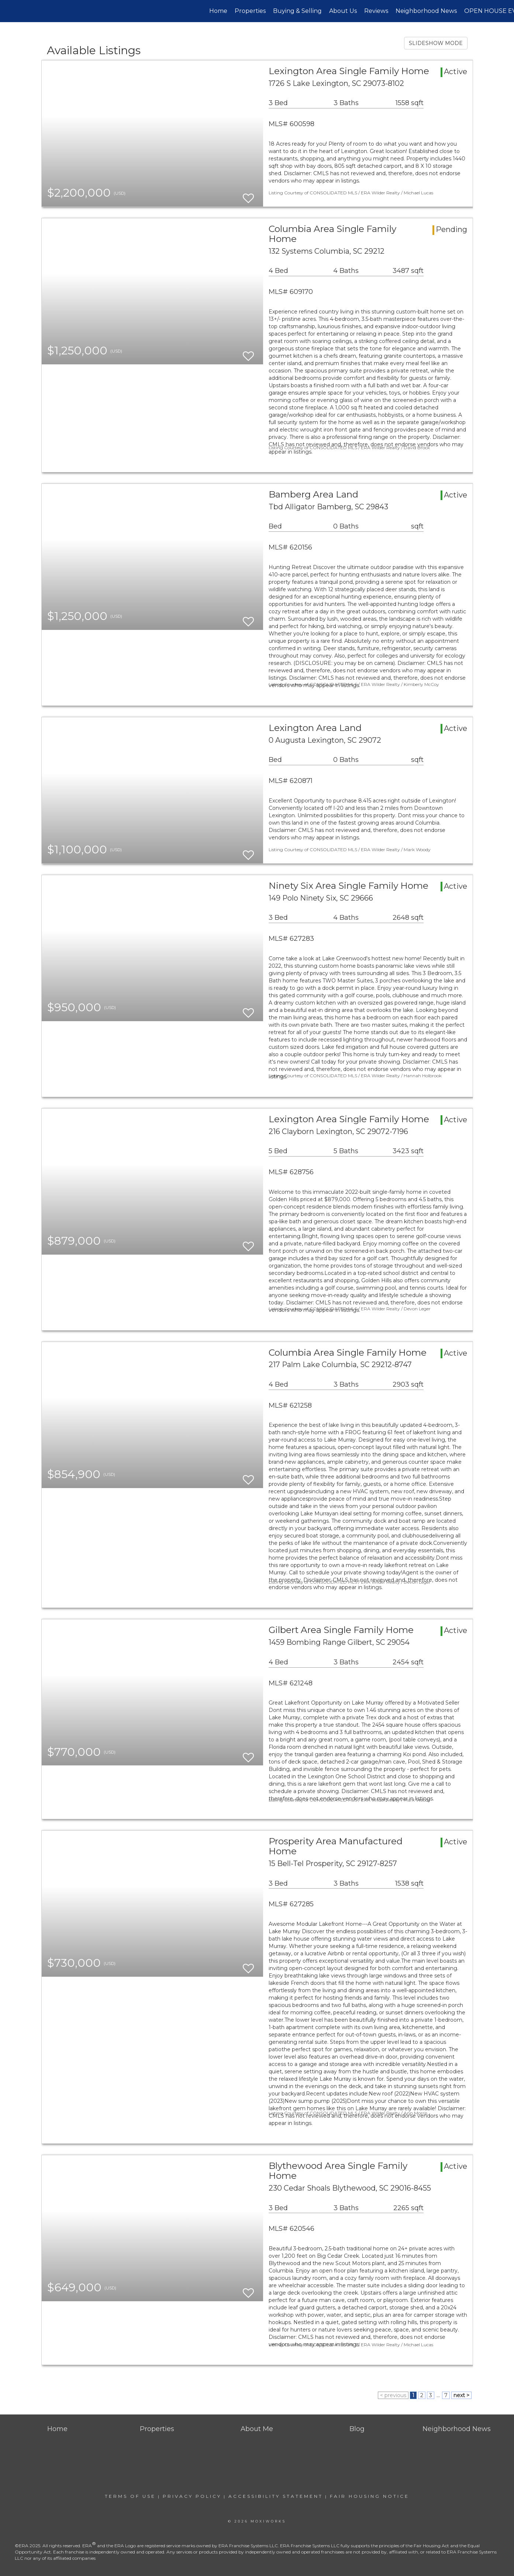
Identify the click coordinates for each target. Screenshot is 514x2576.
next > (461, 2395)
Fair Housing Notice (369, 2496)
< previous (393, 2395)
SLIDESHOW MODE (436, 43)
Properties (250, 10)
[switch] (248, 195)
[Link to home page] (9, 11)
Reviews (376, 10)
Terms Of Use (130, 2496)
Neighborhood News (426, 10)
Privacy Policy (192, 2496)
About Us (343, 10)
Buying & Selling (297, 10)
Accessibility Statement (275, 2496)
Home (218, 10)
